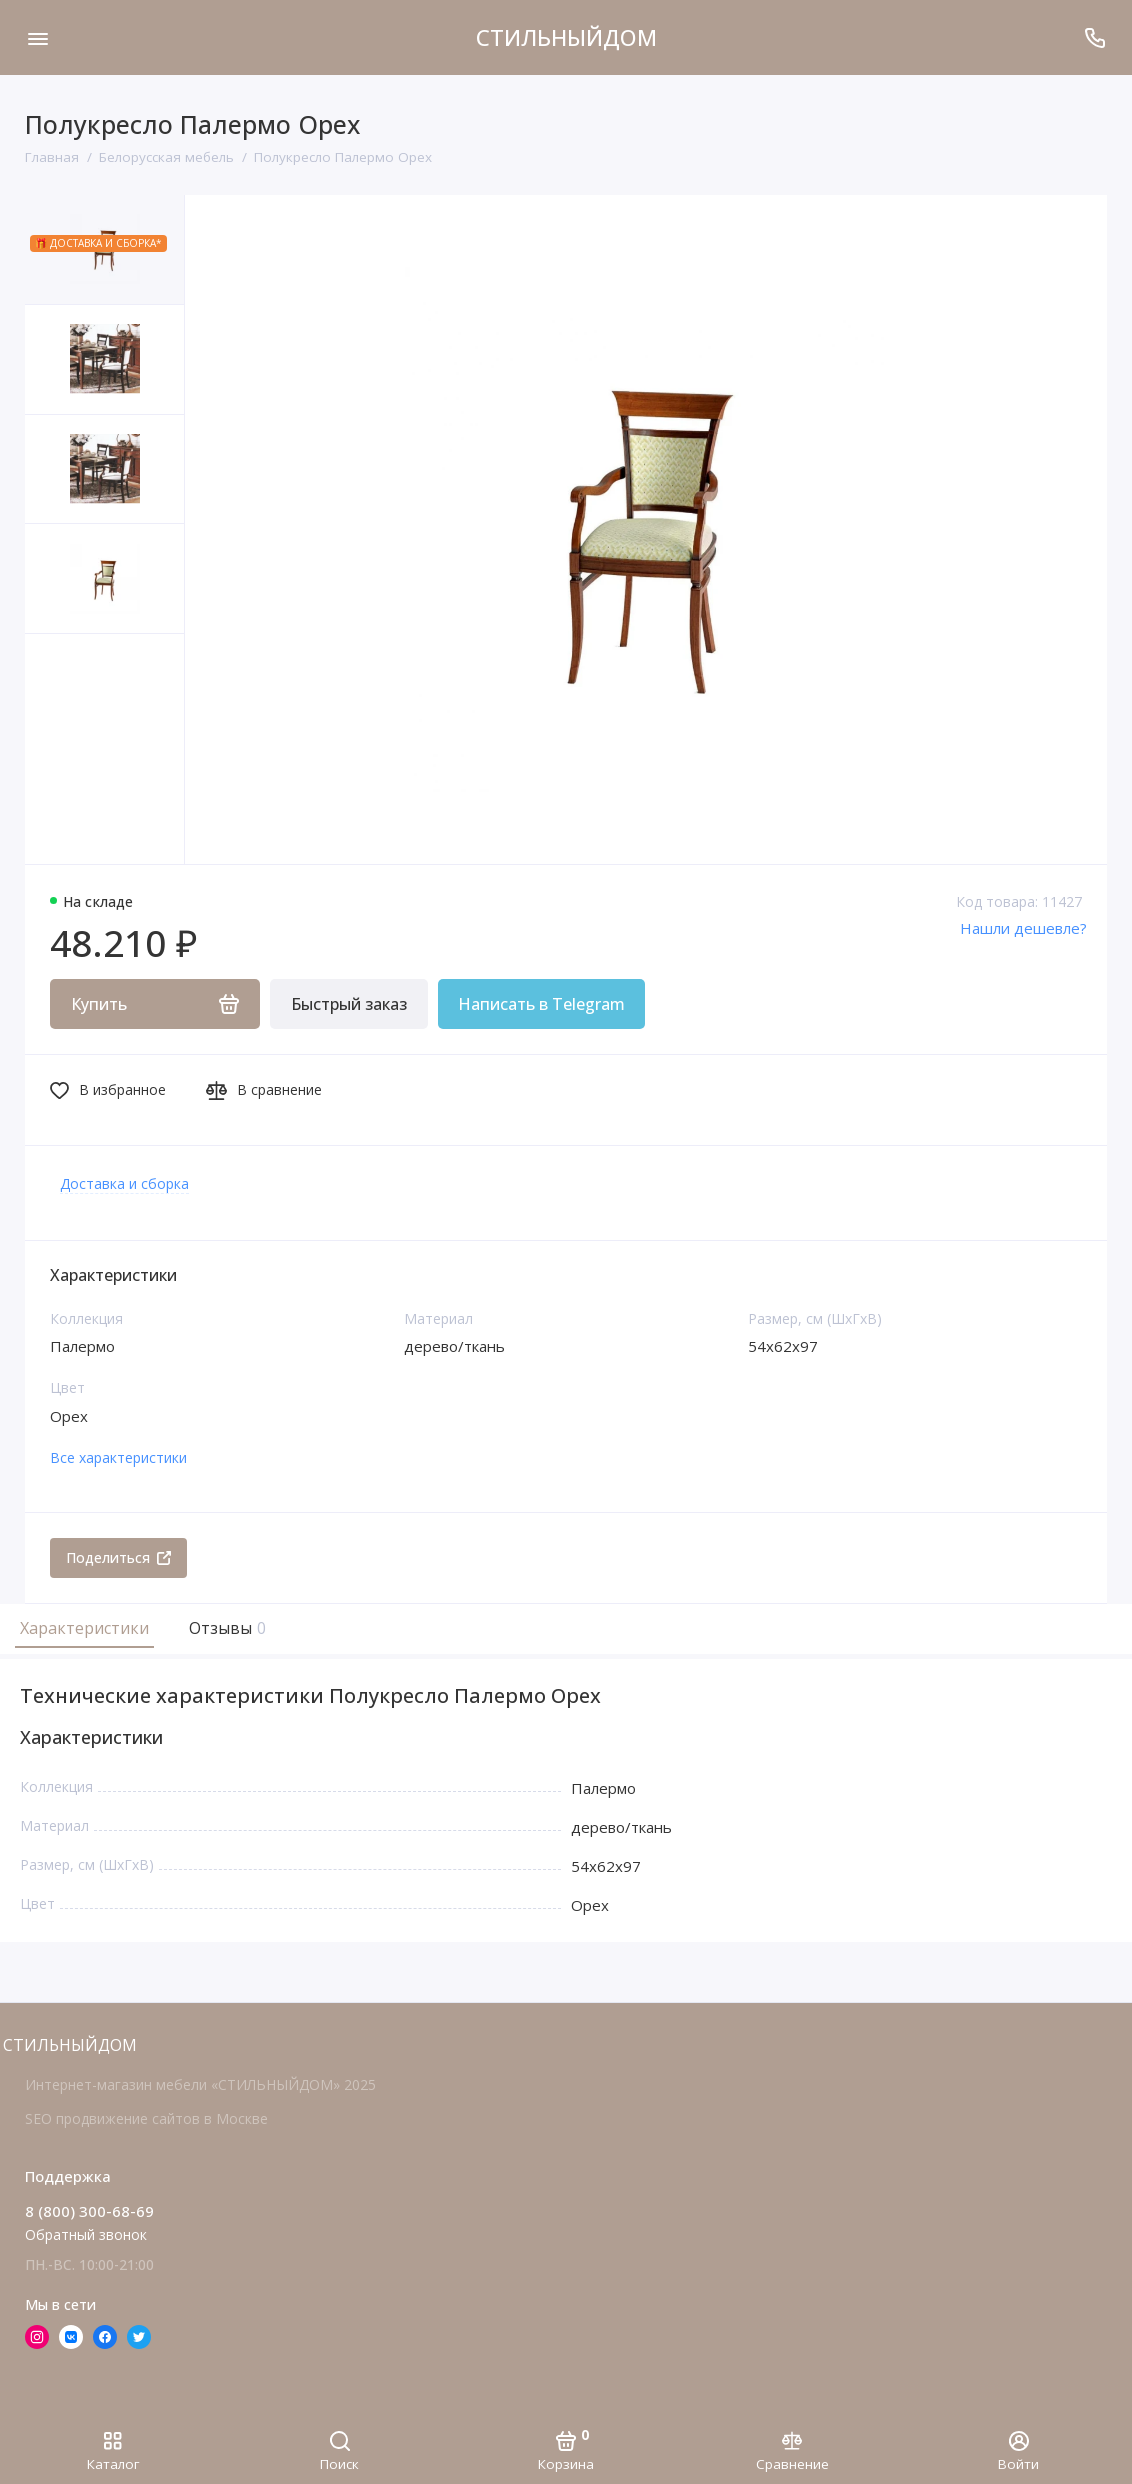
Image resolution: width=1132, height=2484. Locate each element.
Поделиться (118, 1557)
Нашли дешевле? (1023, 928)
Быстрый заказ (349, 1004)
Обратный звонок (86, 2234)
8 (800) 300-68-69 (89, 2211)
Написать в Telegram (541, 1004)
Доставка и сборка (124, 1183)
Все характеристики (118, 1457)
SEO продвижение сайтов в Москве (146, 2118)
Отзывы (225, 1628)
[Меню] (37, 37)
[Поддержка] (1094, 37)
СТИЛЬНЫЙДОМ (566, 37)
